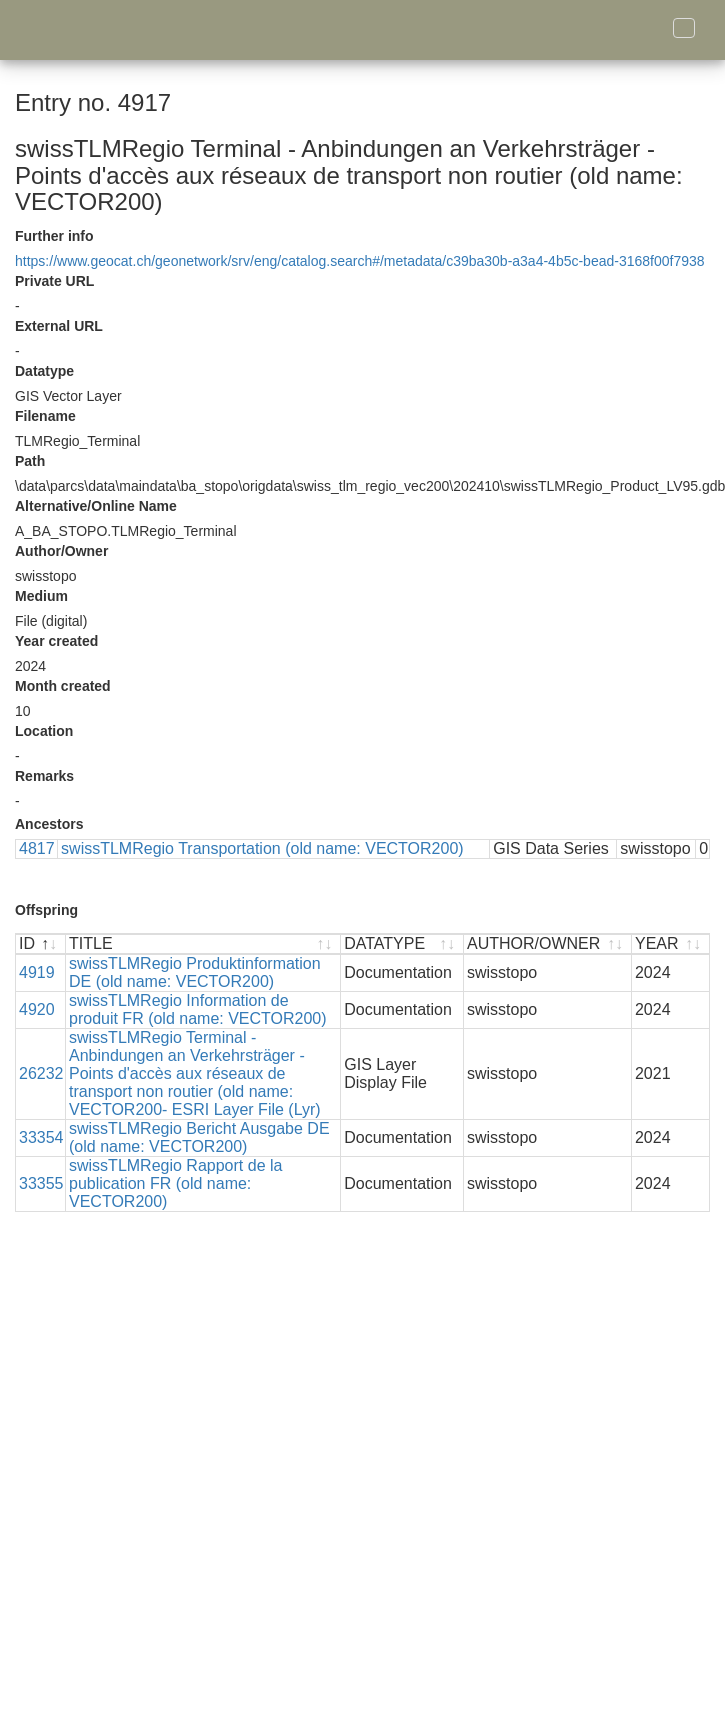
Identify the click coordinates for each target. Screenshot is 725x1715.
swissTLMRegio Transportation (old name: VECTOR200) (262, 848)
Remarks (44, 776)
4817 (37, 848)
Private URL (54, 281)
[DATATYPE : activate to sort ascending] (402, 944)
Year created (56, 641)
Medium (41, 596)
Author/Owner (61, 551)
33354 (41, 1137)
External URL (59, 326)
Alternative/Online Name (96, 506)
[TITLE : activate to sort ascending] (203, 944)
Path (30, 461)
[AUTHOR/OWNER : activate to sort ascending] (548, 944)
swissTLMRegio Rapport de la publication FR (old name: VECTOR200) (175, 1183)
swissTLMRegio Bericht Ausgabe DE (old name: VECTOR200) (199, 1137)
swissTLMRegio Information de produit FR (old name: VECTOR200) (198, 1009)
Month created (63, 686)
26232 (41, 1073)
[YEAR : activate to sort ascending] (670, 944)
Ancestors (49, 824)
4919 (37, 972)
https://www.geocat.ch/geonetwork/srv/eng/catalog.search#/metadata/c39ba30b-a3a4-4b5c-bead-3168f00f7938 (360, 261)
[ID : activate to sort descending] (41, 944)
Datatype (44, 371)
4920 (37, 1009)
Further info (54, 236)
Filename (45, 416)
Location (44, 731)
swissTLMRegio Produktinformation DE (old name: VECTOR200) (195, 972)
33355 (41, 1183)
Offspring (46, 910)
